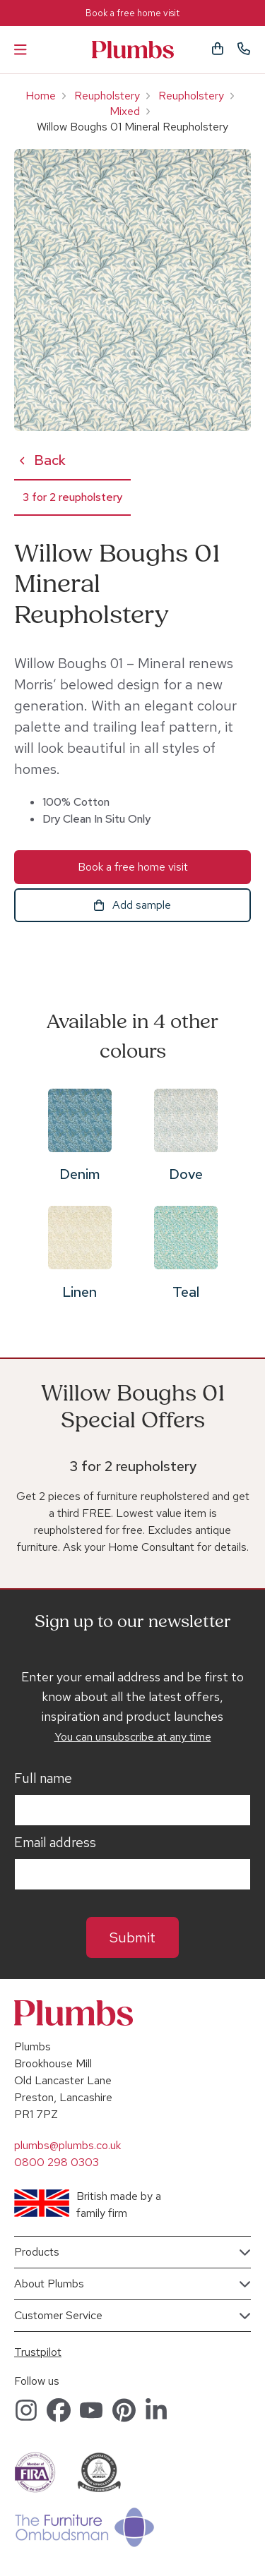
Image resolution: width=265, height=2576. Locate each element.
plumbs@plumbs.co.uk (67, 2145)
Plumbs (133, 49)
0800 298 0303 (56, 2162)
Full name (43, 1778)
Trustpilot (37, 2352)
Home (40, 95)
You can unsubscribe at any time (132, 1736)
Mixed (125, 111)
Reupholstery (107, 95)
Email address (55, 1842)
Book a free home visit (132, 13)
